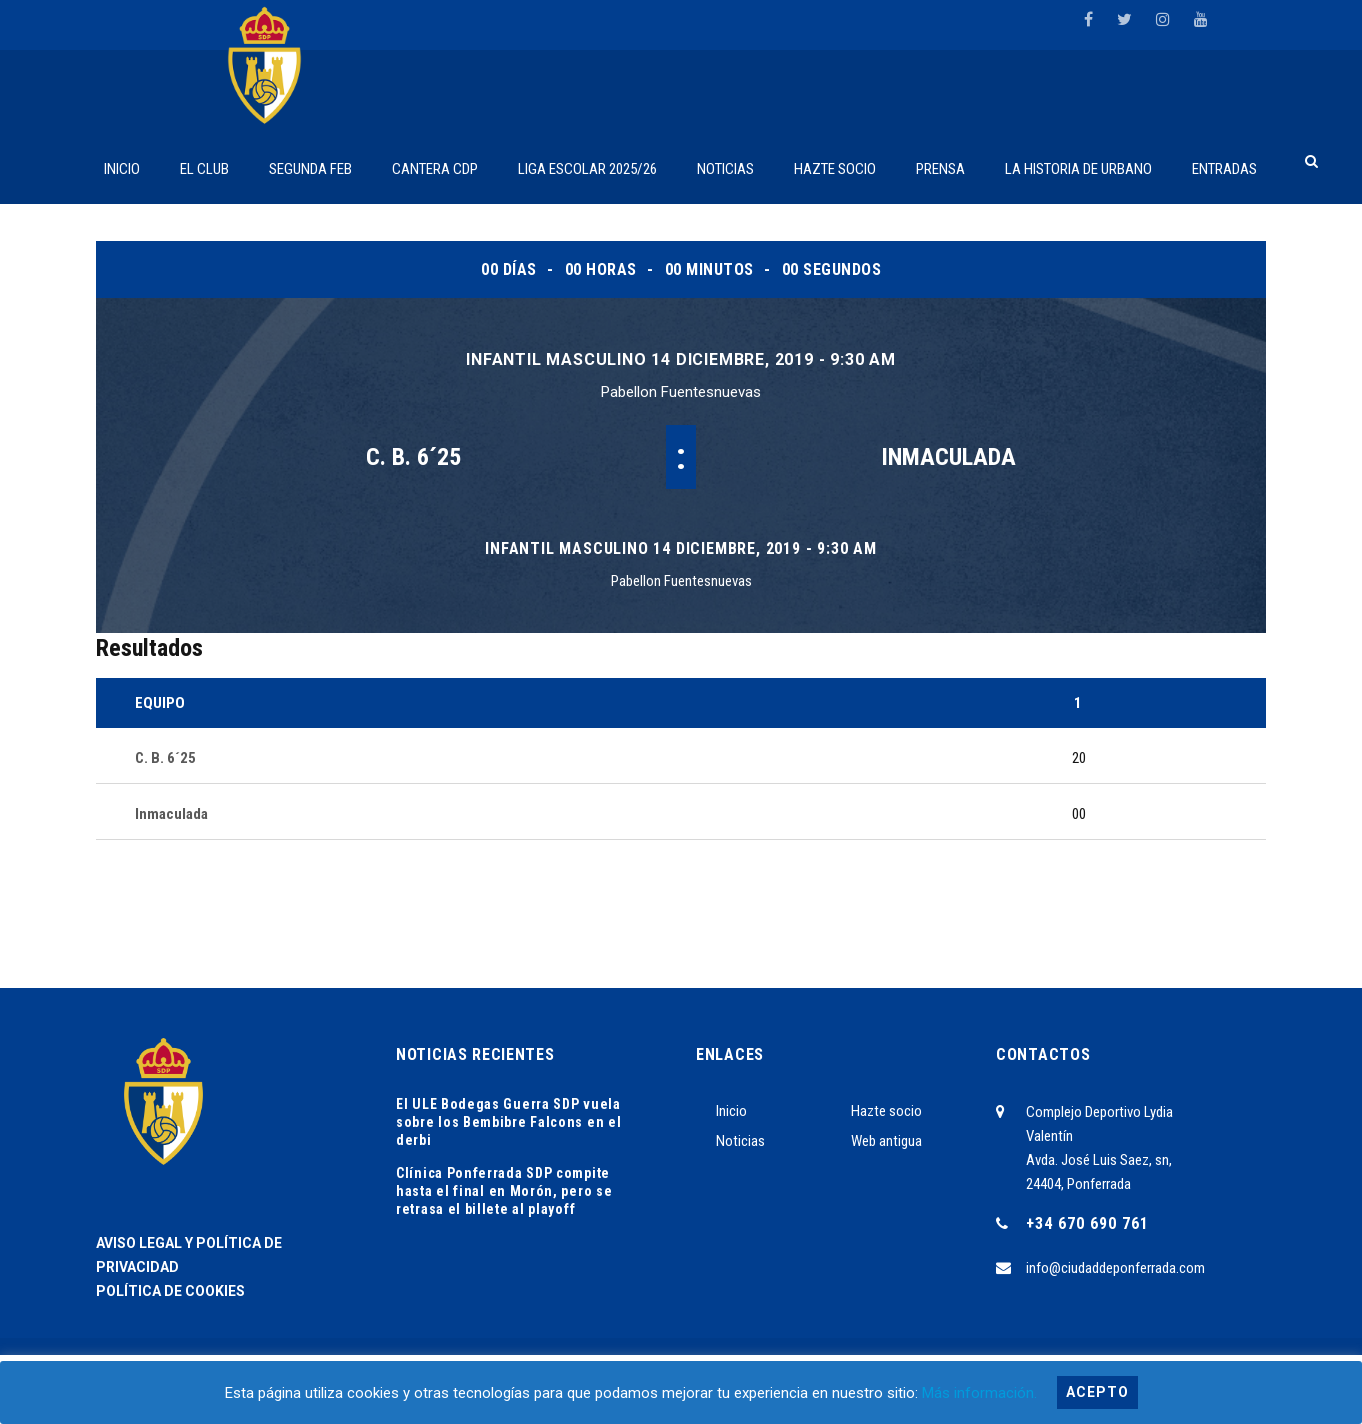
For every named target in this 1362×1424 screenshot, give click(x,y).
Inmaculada (948, 457)
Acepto (1097, 1392)
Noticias (740, 1141)
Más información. (979, 1393)
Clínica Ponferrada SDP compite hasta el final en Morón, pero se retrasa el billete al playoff (504, 1191)
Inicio (731, 1111)
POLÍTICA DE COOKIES (170, 1291)
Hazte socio (886, 1111)
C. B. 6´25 (413, 457)
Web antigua (886, 1141)
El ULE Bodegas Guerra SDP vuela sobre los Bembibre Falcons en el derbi (508, 1122)
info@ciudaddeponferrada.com (1115, 1268)
